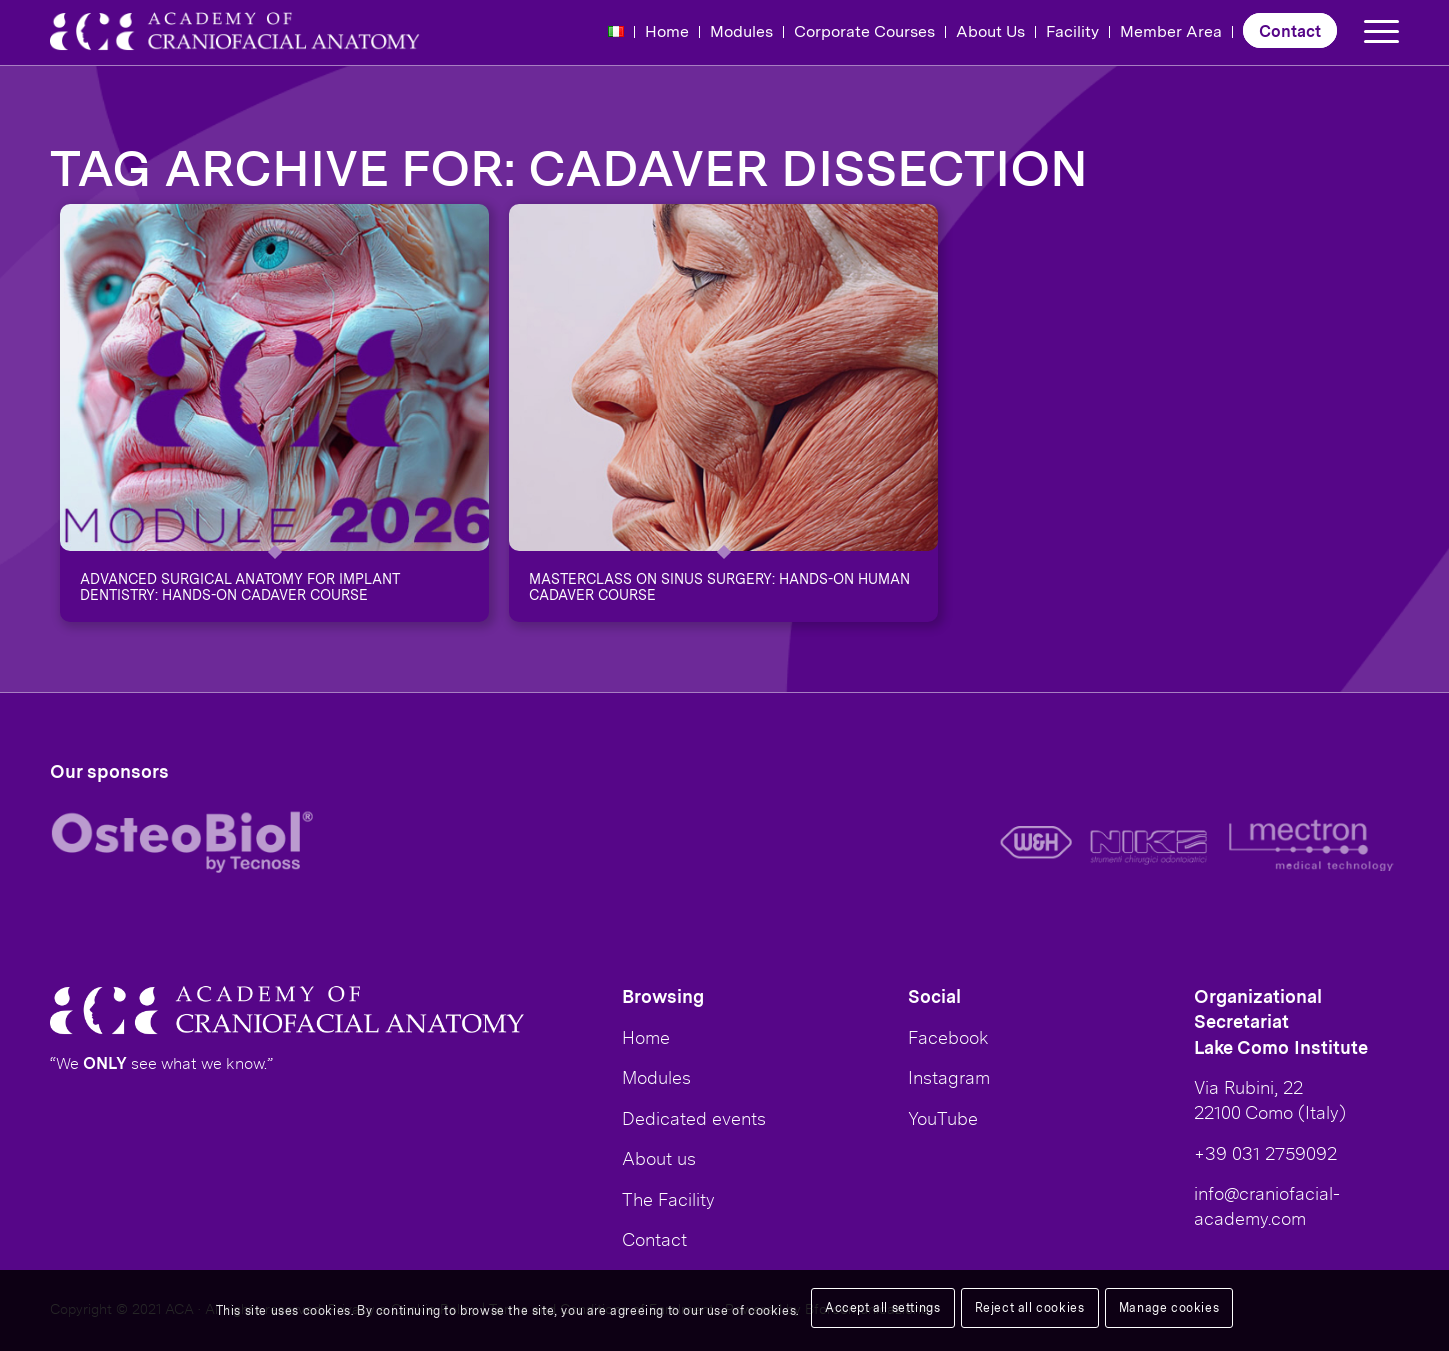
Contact (1290, 30)
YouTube (943, 1118)
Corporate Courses (864, 31)
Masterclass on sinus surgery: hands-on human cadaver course (719, 586)
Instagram (949, 1077)
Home (667, 31)
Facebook (948, 1037)
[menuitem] (616, 32)
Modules (741, 31)
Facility (1072, 31)
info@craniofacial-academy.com (1267, 1205)
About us (659, 1158)
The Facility (668, 1199)
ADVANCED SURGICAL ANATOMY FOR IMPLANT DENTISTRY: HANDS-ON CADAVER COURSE (239, 586)
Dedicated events (694, 1118)
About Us (990, 31)
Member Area (1171, 31)
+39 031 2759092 (1265, 1153)
